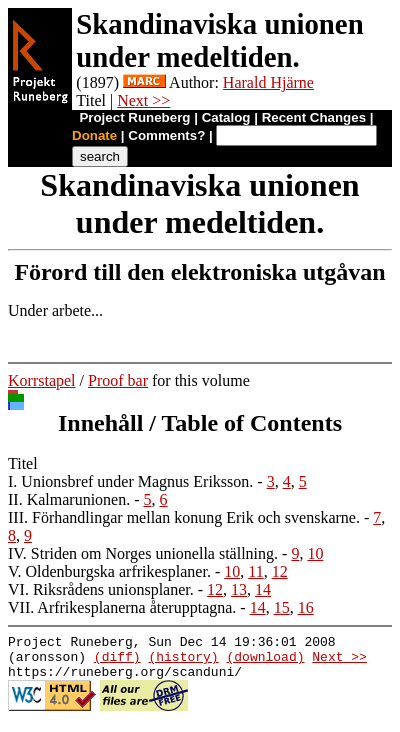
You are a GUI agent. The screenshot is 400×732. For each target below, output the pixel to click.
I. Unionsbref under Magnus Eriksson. (130, 481)
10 (315, 553)
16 (306, 607)
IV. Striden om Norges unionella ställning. (143, 553)
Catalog (226, 117)
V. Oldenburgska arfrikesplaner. (109, 571)
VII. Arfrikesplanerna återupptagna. (122, 607)
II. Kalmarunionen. (69, 499)
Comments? (166, 135)
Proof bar (118, 380)
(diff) (117, 662)
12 (280, 571)
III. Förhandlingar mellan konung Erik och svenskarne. (184, 517)
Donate (94, 135)
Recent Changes (314, 117)
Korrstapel (42, 380)
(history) (183, 662)
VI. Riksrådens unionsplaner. (101, 589)
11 (255, 571)
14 (263, 589)
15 (282, 607)
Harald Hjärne (268, 82)
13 (239, 589)
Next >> (143, 100)
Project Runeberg (134, 117)
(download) (265, 662)
